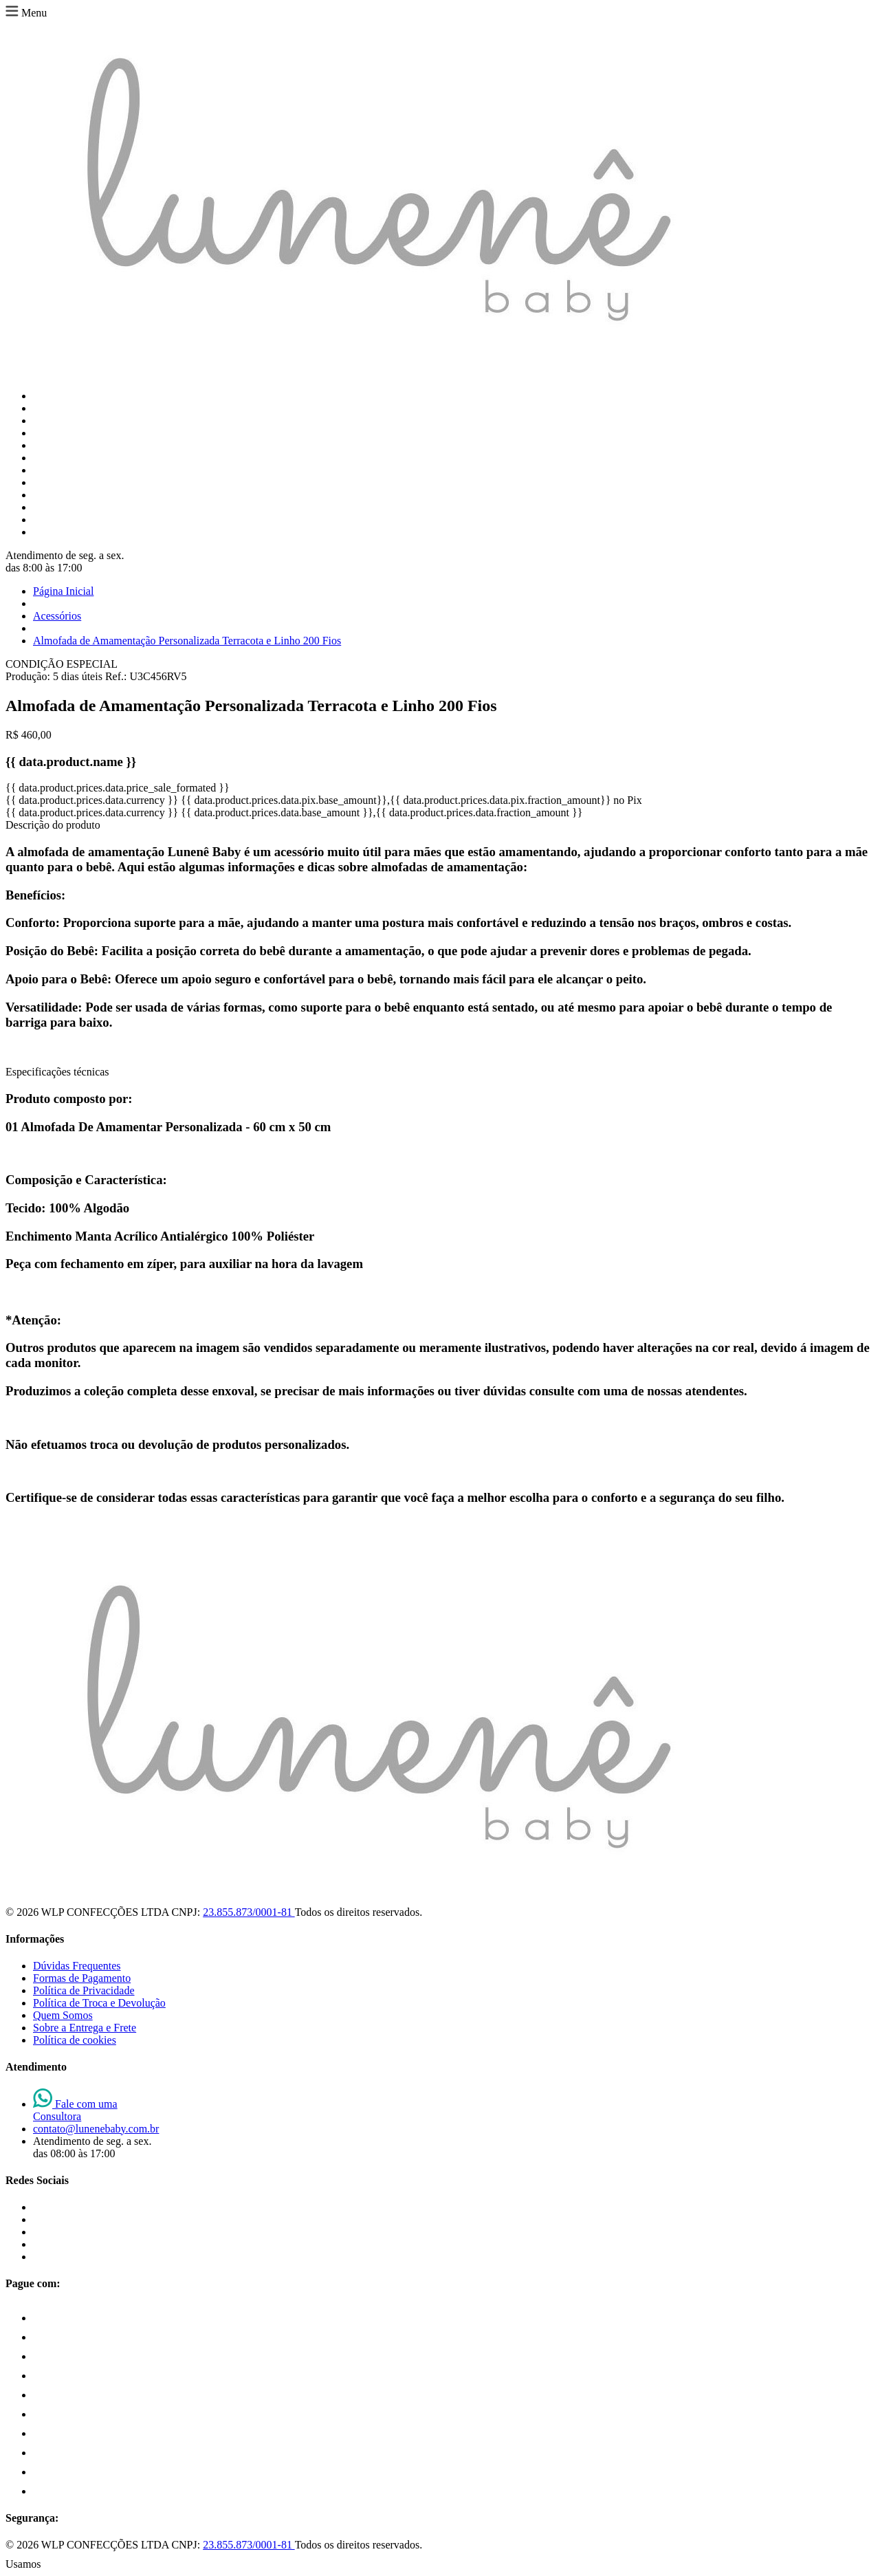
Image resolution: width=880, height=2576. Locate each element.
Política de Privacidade (84, 1990)
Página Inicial (63, 591)
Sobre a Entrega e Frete (84, 2027)
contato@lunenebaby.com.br (96, 2129)
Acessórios (57, 616)
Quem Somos (63, 2015)
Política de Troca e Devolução (99, 2003)
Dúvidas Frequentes (77, 1966)
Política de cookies (74, 2040)
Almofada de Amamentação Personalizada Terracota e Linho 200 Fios (187, 640)
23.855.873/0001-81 (248, 1912)
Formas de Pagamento (82, 1978)
